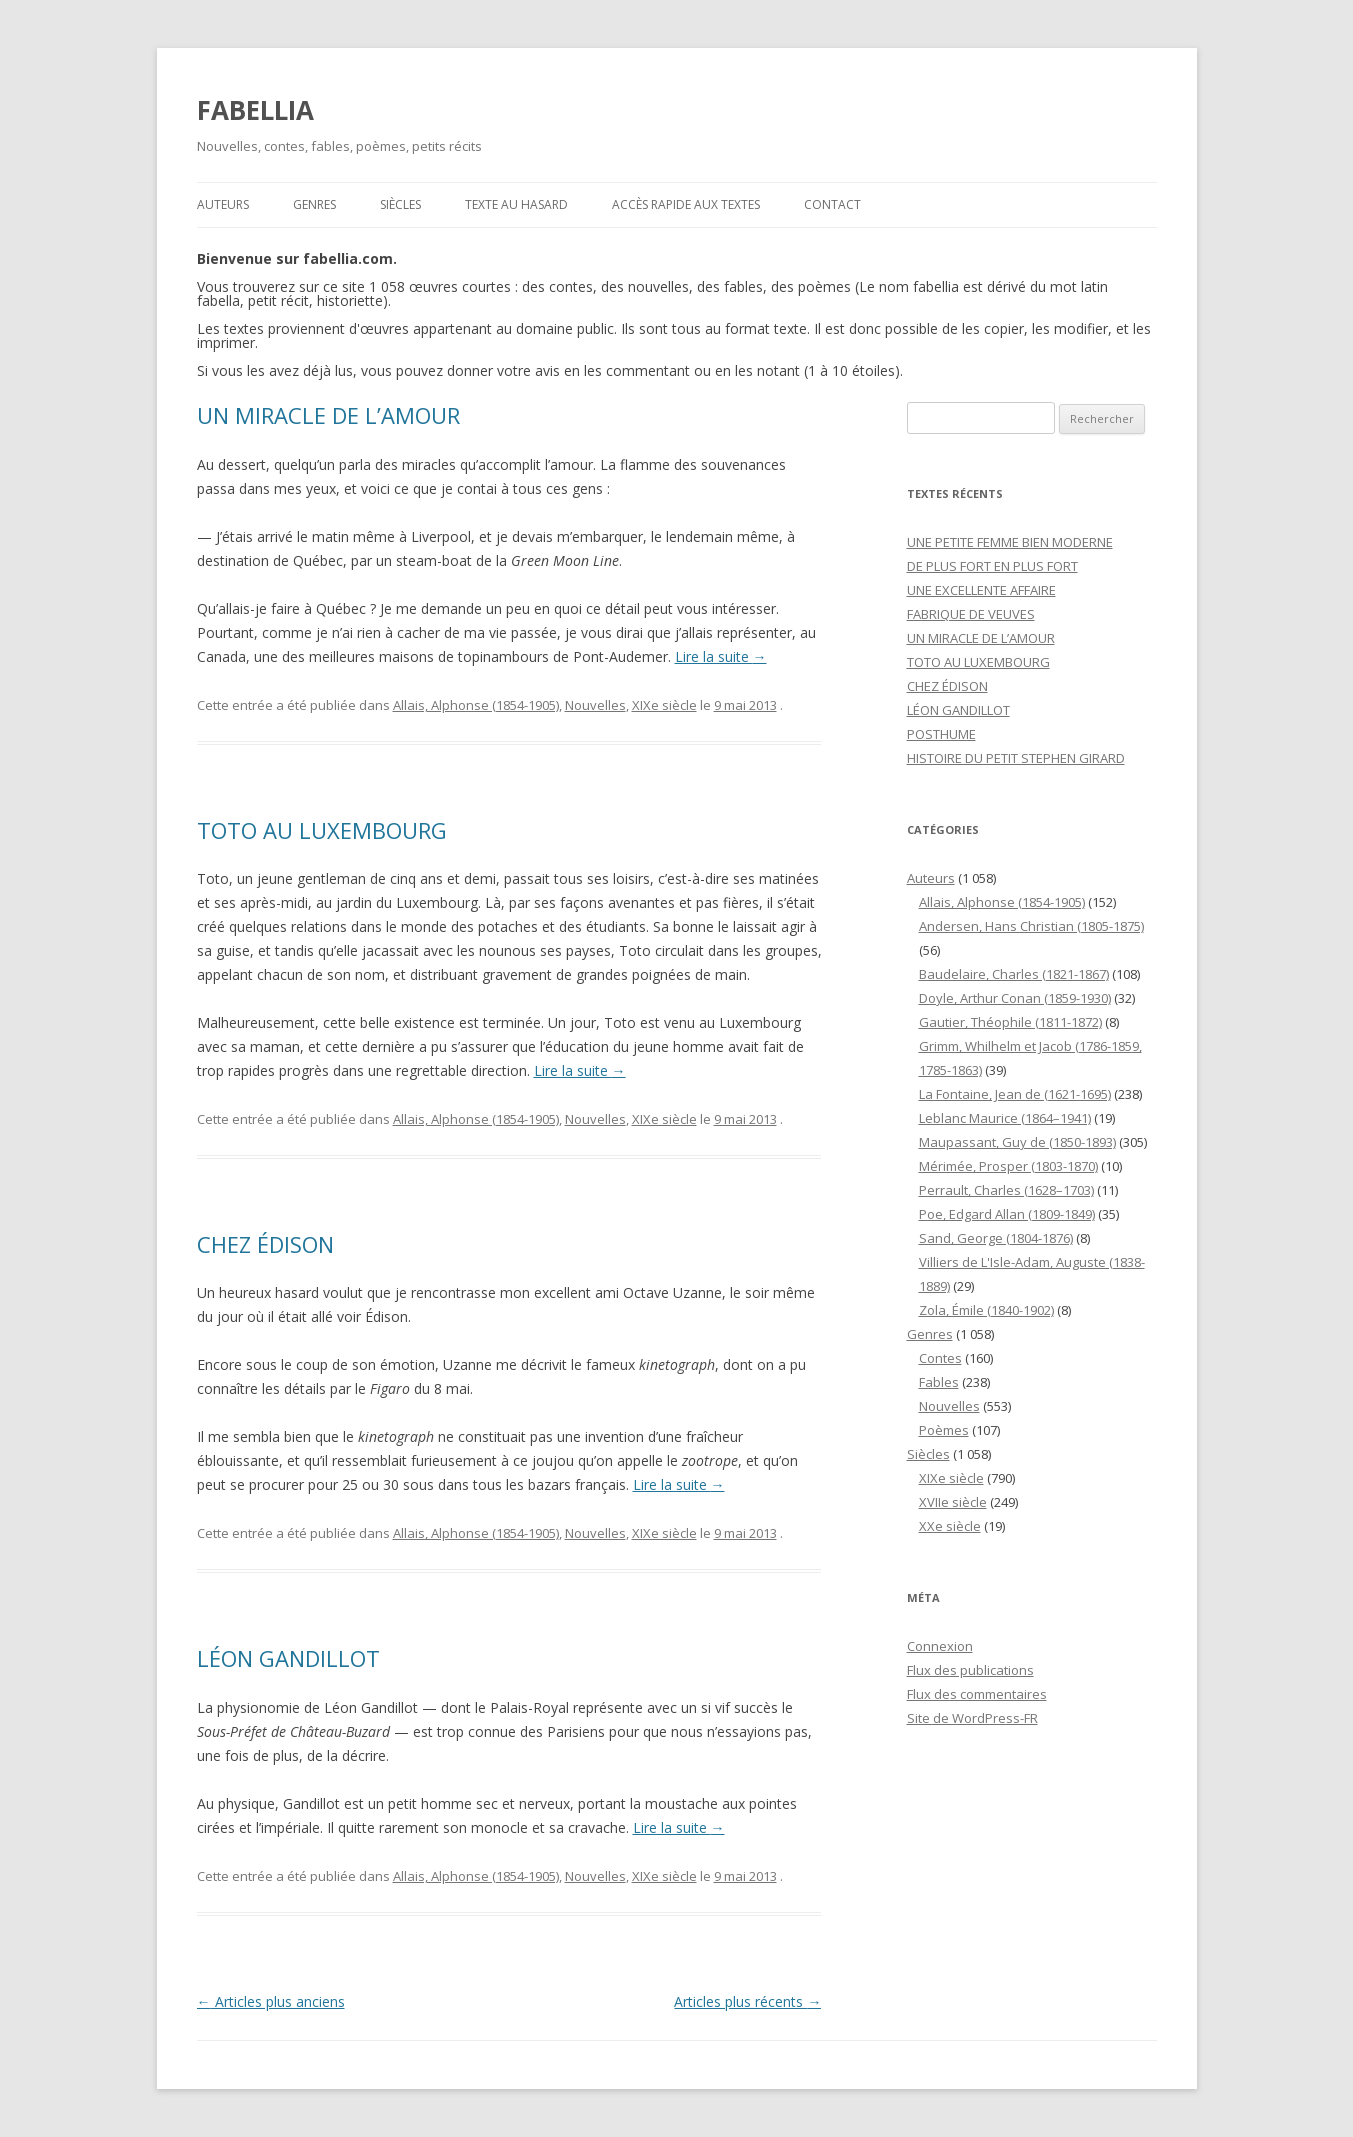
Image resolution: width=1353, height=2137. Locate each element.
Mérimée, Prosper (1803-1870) (1008, 1166)
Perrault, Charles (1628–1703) (1006, 1190)
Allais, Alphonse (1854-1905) (476, 705)
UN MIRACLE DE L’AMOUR (328, 415)
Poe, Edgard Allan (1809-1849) (1007, 1214)
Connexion (940, 1646)
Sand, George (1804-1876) (996, 1238)
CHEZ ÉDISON (265, 1244)
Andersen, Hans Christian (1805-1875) (1031, 926)
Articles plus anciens (271, 2001)
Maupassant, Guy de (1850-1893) (1017, 1142)
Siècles (400, 204)
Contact (832, 204)
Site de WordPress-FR (972, 1718)
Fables (939, 1382)
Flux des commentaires (977, 1694)
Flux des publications (970, 1670)
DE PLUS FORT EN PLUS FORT (992, 566)
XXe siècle (950, 1526)
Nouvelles (595, 705)
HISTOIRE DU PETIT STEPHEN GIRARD (1016, 758)
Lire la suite (721, 656)
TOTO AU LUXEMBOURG (322, 830)
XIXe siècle (664, 705)
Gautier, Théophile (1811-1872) (1010, 1022)
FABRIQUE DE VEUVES (971, 614)
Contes (940, 1358)
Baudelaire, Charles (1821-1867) (1014, 974)
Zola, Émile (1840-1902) (986, 1310)
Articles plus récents (747, 2001)
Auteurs (223, 204)
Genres (314, 204)
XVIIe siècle (953, 1502)
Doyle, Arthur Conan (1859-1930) (1015, 998)
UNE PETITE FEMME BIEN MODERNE (1010, 542)
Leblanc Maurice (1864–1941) (1005, 1118)
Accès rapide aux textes (686, 204)
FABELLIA (255, 110)
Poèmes (944, 1430)
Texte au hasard (516, 204)
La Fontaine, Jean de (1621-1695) (1015, 1094)
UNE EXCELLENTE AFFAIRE (981, 590)
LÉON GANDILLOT (288, 1658)
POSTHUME (941, 734)
